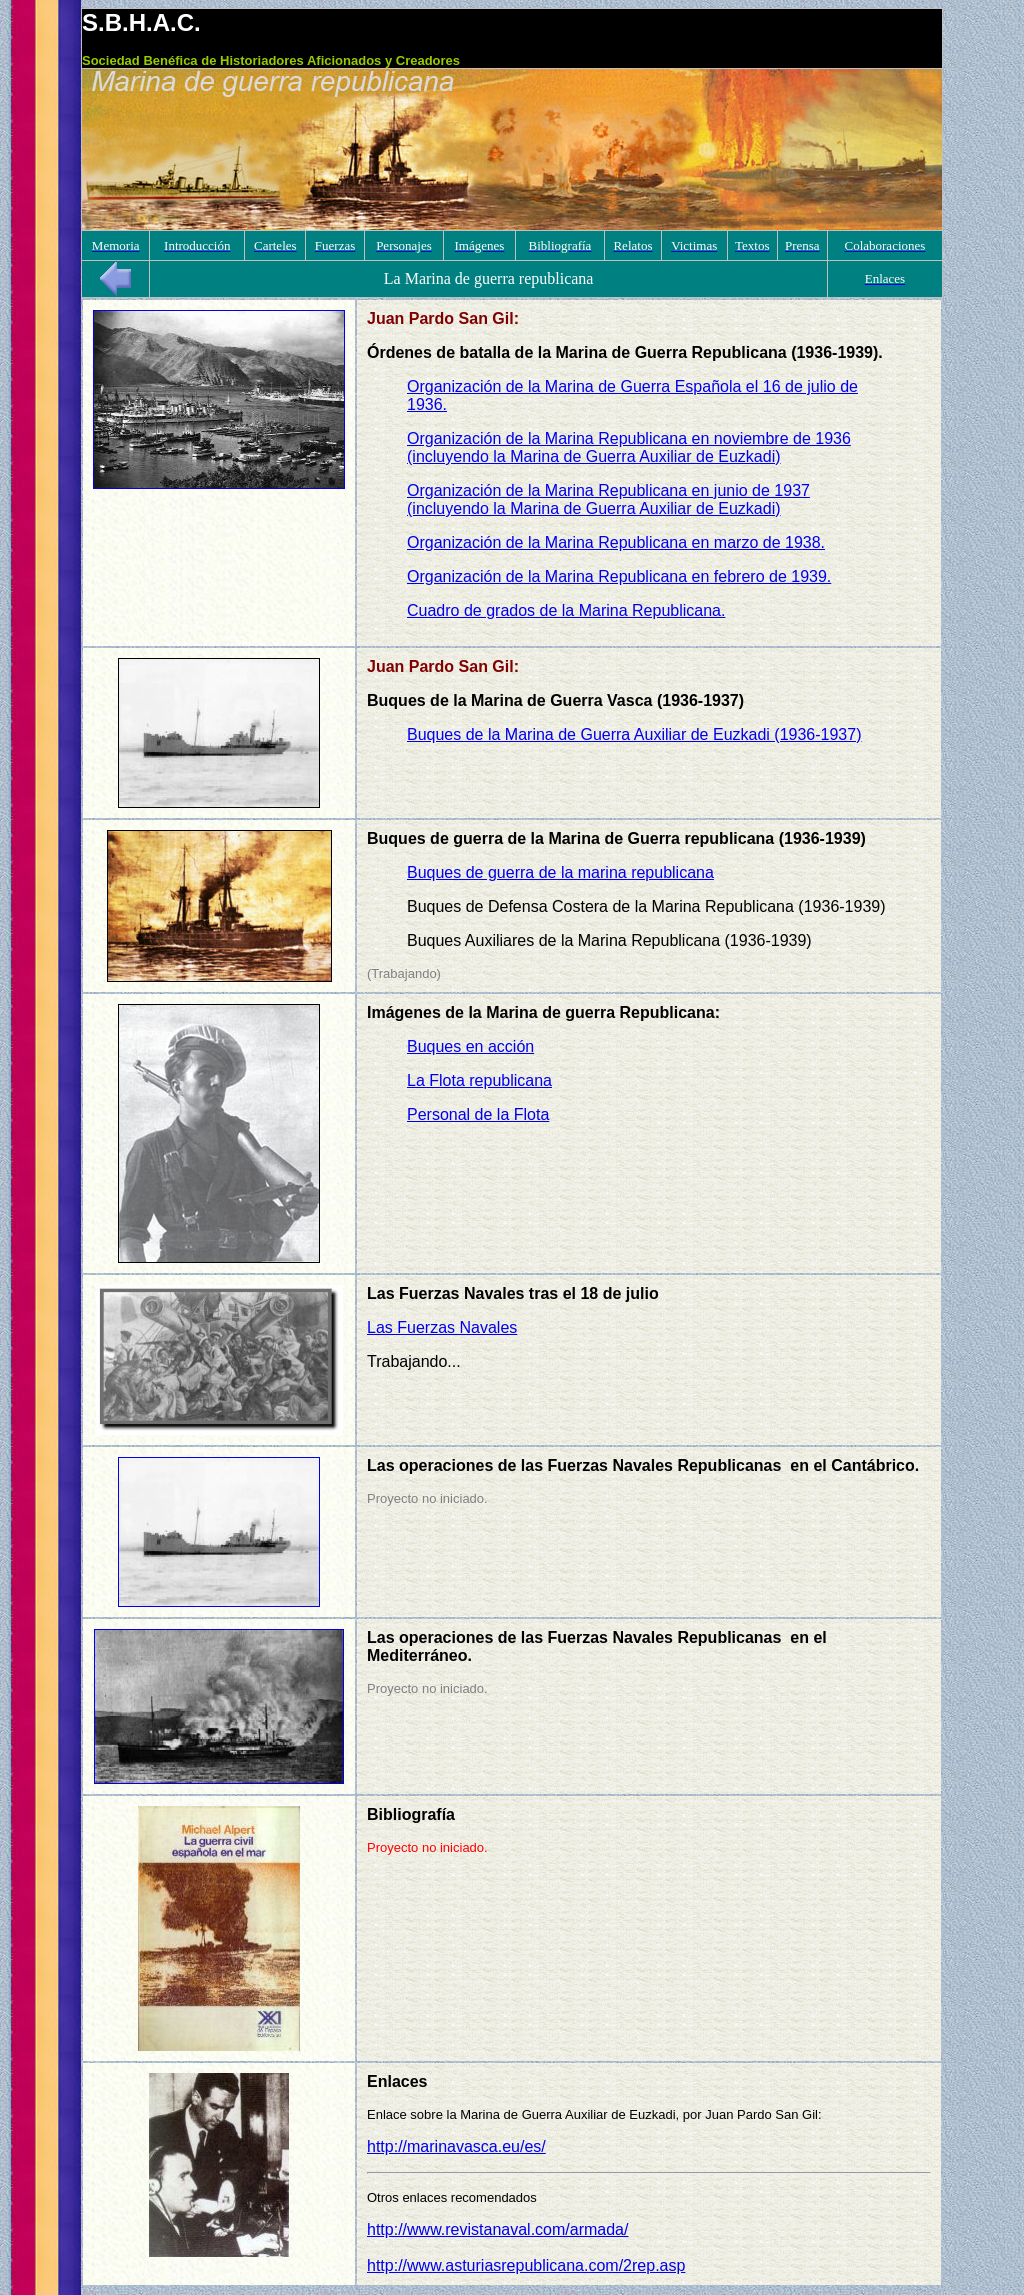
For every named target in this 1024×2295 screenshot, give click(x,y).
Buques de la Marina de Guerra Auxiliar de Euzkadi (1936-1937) (634, 734)
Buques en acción (470, 1046)
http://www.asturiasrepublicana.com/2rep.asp (526, 2265)
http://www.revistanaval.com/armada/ (497, 2229)
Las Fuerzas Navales (442, 1327)
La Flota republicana (479, 1080)
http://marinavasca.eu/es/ (456, 2146)
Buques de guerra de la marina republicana (560, 872)
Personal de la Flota (478, 1114)
